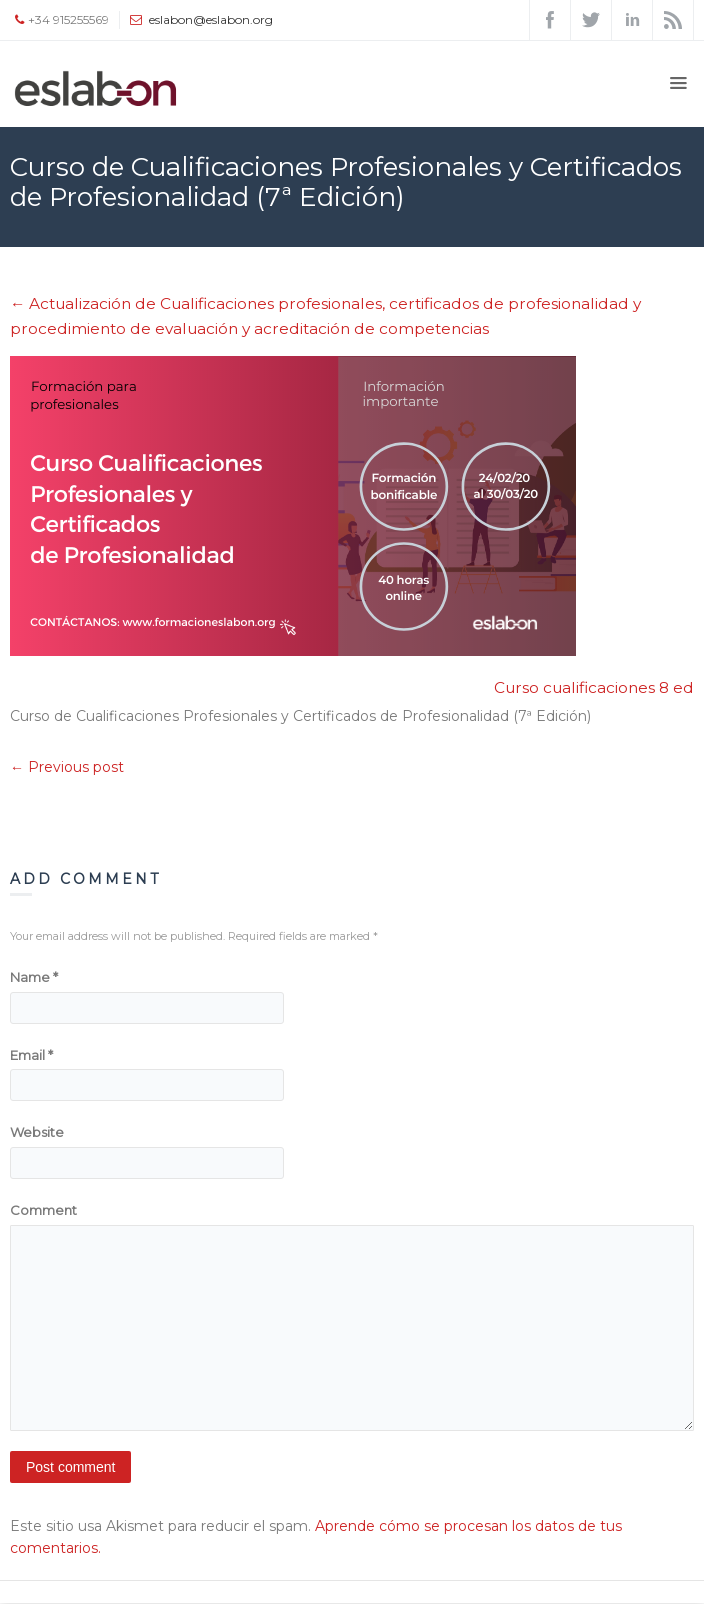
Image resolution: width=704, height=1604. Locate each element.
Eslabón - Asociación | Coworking (117, 258)
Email (31, 1055)
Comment (43, 1210)
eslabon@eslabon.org (211, 19)
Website (37, 1132)
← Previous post (67, 767)
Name (34, 977)
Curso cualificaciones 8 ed (594, 687)
